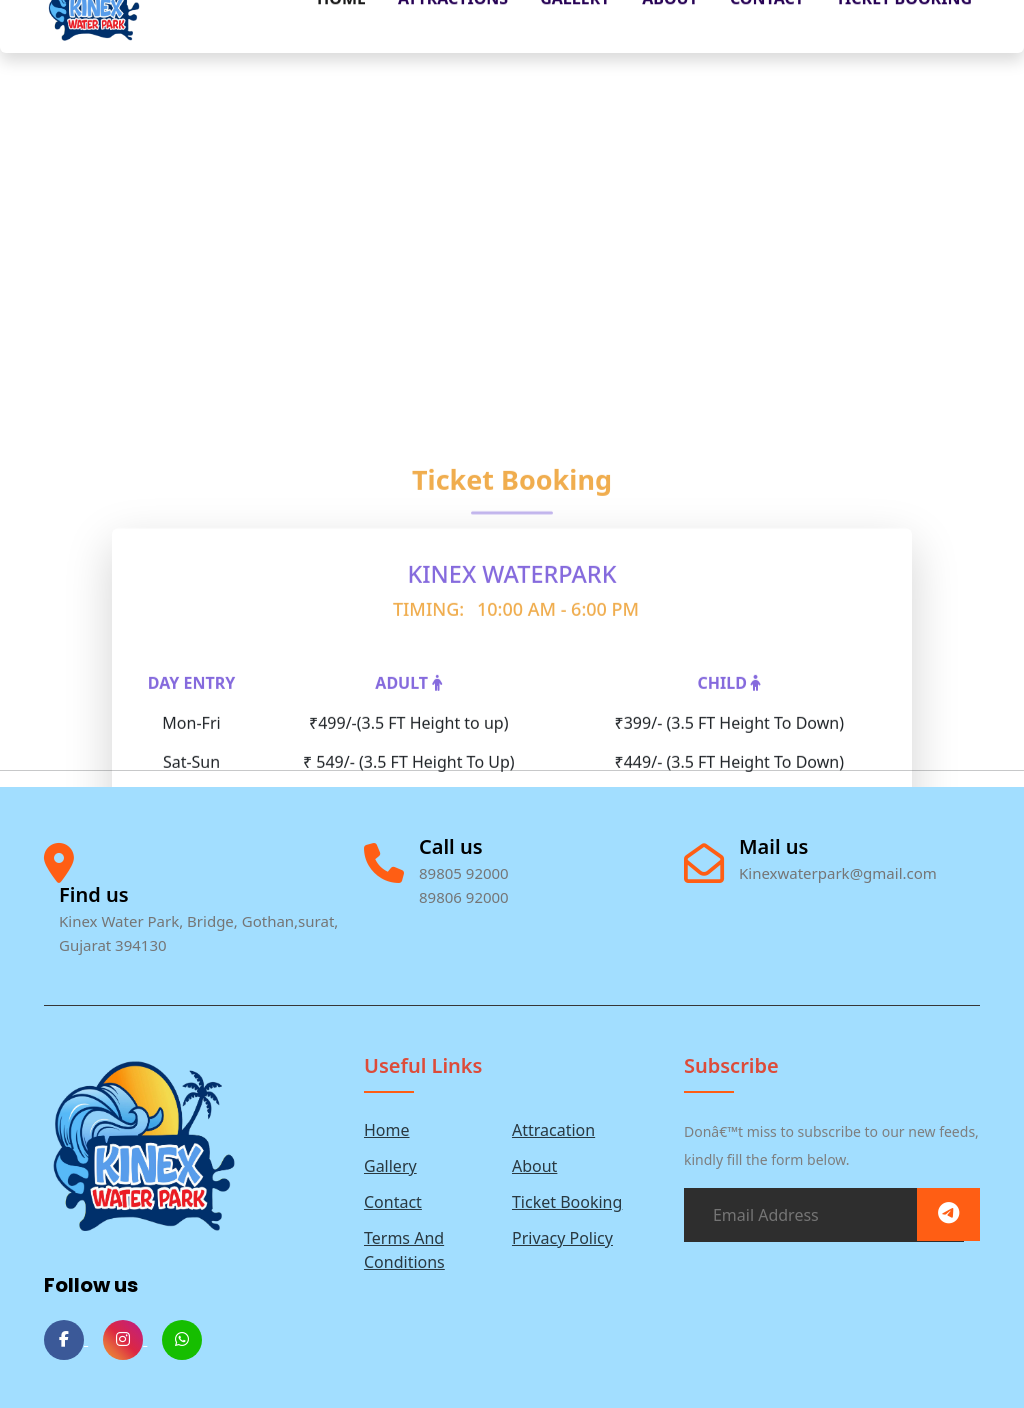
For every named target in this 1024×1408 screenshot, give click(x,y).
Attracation (553, 1130)
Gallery (390, 1166)
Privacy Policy (562, 1238)
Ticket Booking (567, 1202)
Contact (393, 1202)
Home (387, 1130)
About (534, 1166)
